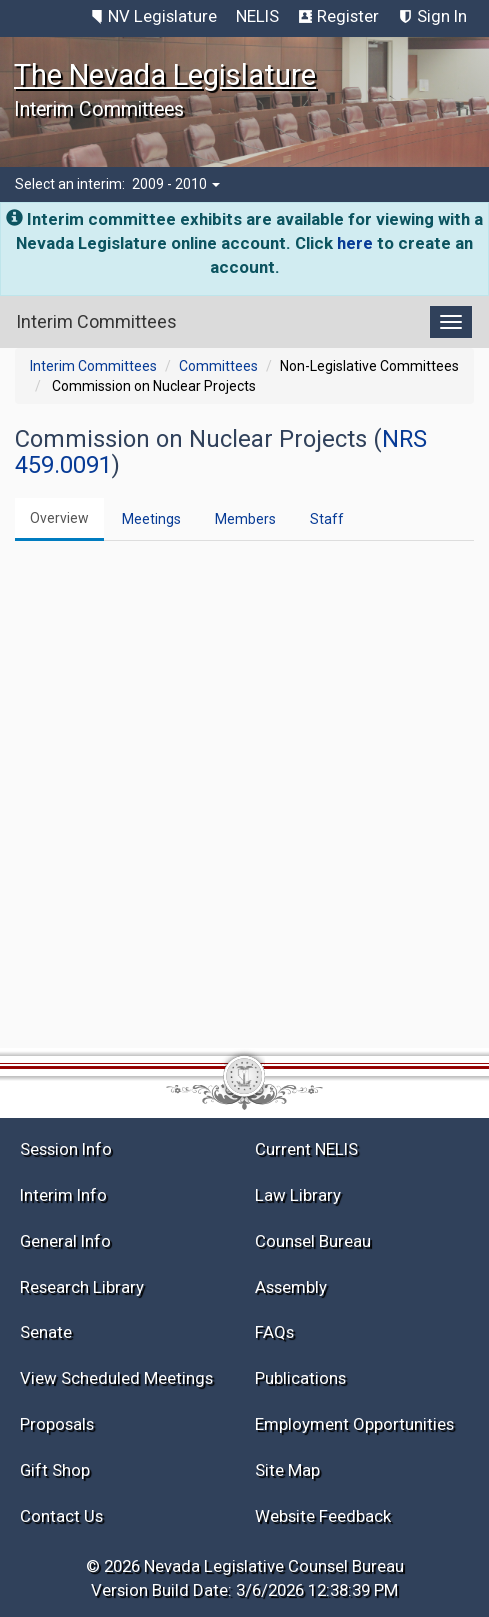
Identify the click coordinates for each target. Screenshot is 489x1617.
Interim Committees (93, 366)
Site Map (287, 1470)
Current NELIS (306, 1149)
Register (348, 16)
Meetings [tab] (151, 519)
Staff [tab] (327, 519)
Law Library (298, 1195)
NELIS (257, 16)
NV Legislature (162, 16)
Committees (218, 366)
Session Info (66, 1149)
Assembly (291, 1287)
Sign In (442, 16)
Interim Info (63, 1195)
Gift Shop (55, 1470)
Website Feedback (323, 1516)
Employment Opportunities (354, 1424)
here (355, 243)
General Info (65, 1241)
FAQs (274, 1332)
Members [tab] (245, 519)
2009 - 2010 (176, 184)
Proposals (57, 1424)
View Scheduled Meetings (116, 1378)
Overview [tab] (59, 518)
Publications (300, 1378)
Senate (46, 1332)
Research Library (82, 1287)
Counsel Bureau (313, 1241)
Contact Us (61, 1516)
